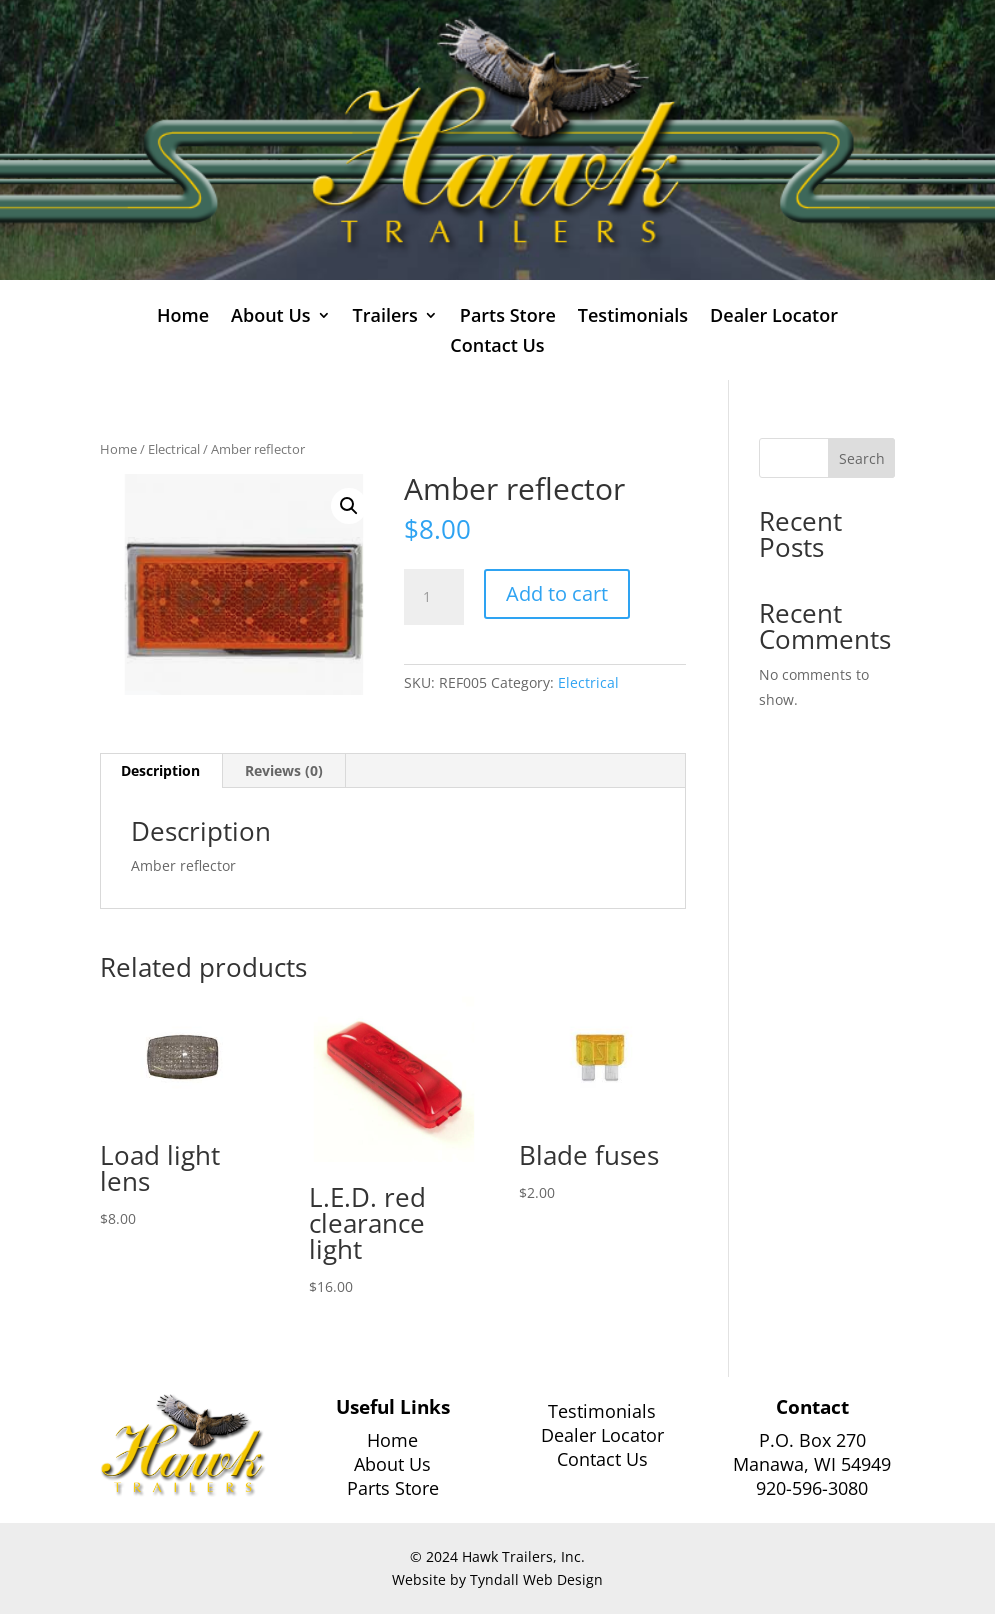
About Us (270, 317)
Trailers (385, 317)
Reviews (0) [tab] (284, 770)
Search (862, 458)
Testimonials (633, 317)
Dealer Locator (774, 317)
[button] (349, 506)
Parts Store (508, 317)
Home (183, 317)
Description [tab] (160, 770)
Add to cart (557, 593)
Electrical (174, 449)
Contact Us (497, 347)
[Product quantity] (434, 597)
